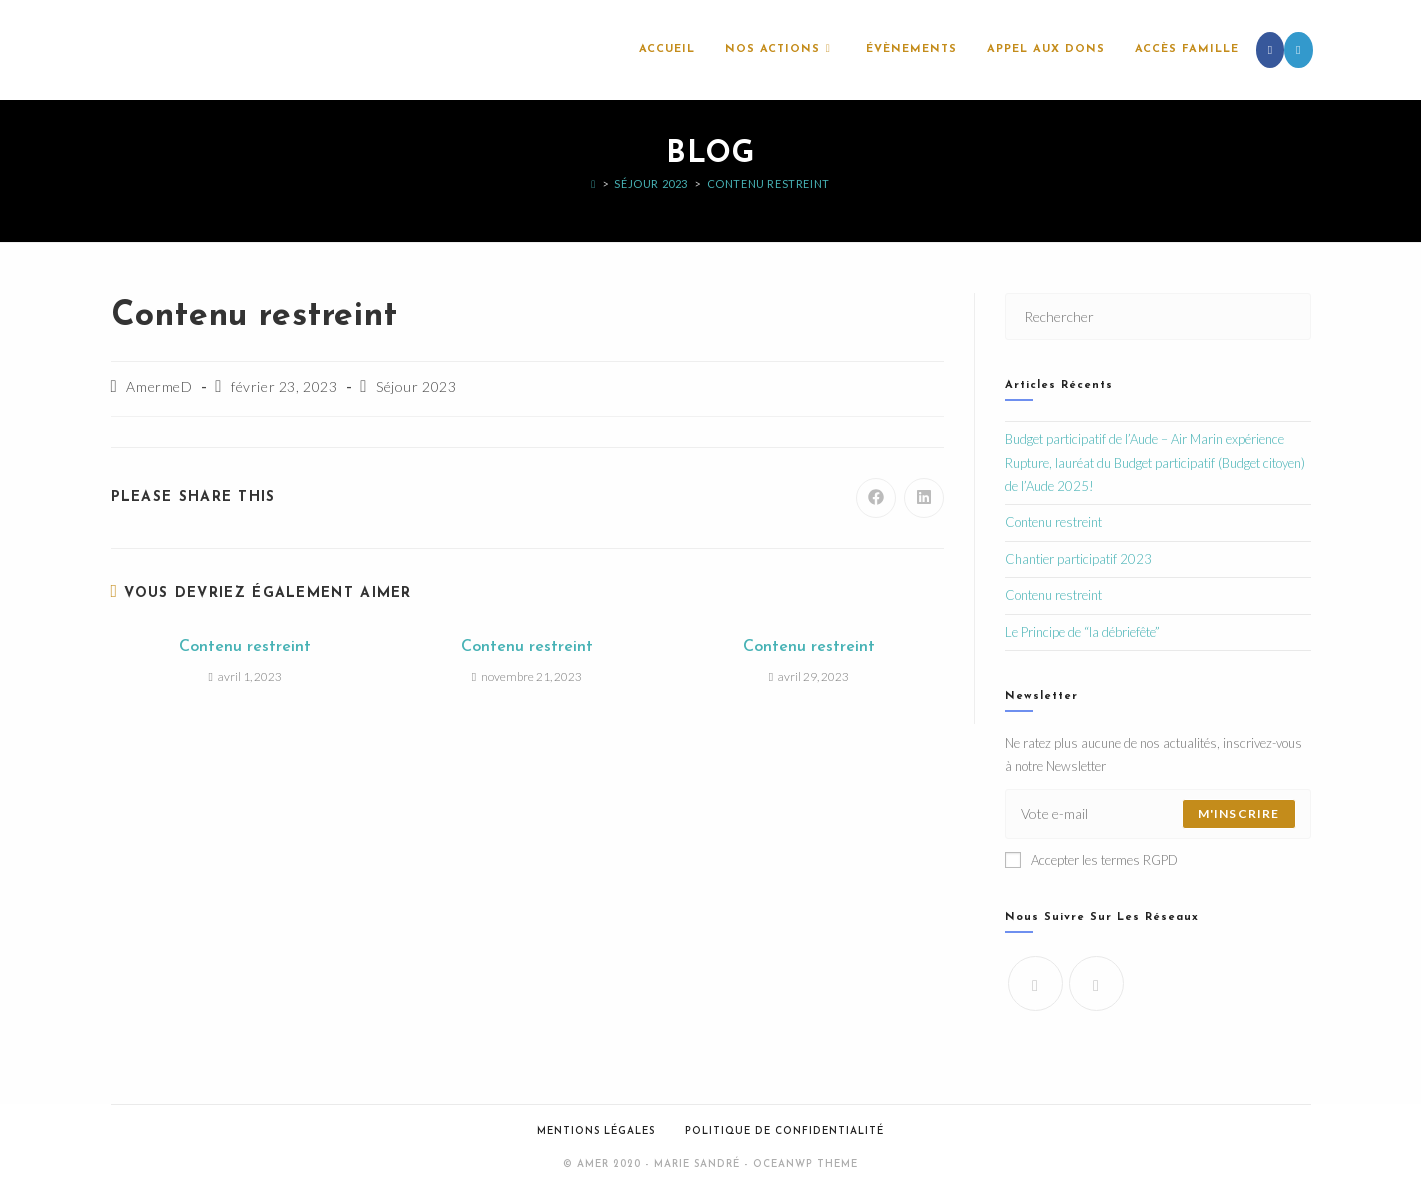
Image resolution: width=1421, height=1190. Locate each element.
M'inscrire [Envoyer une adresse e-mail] (1239, 813)
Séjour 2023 (416, 386)
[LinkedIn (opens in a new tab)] (1298, 50)
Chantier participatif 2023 (1078, 559)
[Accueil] (593, 183)
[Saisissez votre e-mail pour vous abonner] (1158, 814)
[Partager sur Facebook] (876, 498)
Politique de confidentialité (784, 1131)
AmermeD (159, 386)
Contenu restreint (768, 183)
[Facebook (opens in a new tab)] (1270, 50)
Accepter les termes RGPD (1091, 860)
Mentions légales (596, 1131)
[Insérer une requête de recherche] (1158, 316)
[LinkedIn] (1096, 983)
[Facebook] (1035, 983)
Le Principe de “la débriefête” (1082, 632)
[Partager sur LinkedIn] (924, 498)
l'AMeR (147, 49)
